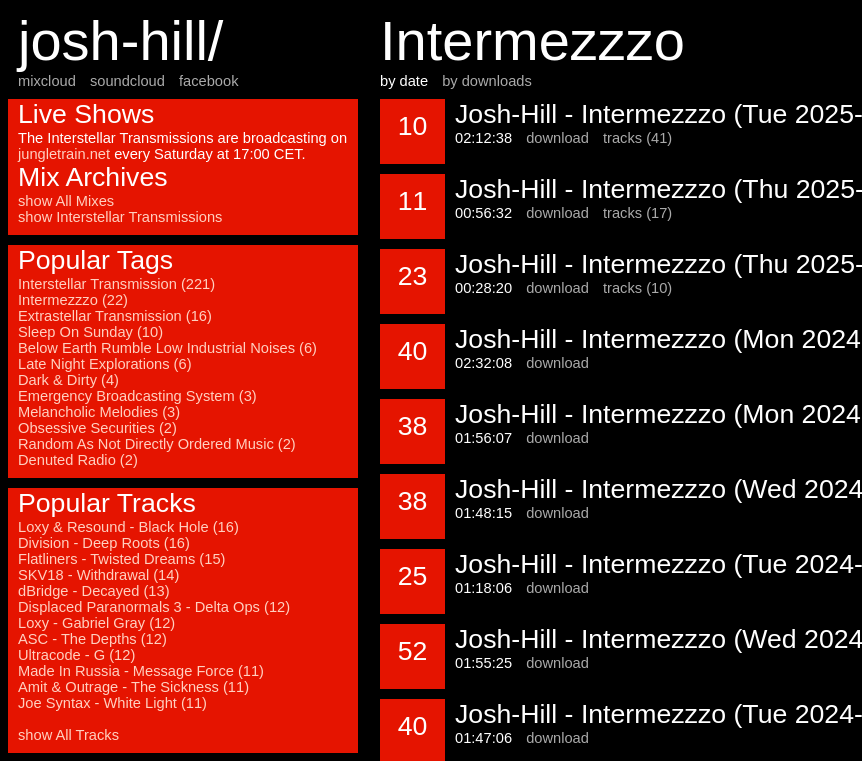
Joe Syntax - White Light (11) (112, 703)
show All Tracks (68, 735)
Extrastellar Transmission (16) (115, 316)
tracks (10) (637, 288)
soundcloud (127, 81)
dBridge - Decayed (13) (94, 591)
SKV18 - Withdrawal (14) (98, 575)
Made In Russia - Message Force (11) (141, 671)
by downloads (487, 81)
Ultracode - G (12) (76, 655)
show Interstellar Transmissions (120, 217)
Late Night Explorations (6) (105, 364)
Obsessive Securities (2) (97, 428)
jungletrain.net (64, 154)
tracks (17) (637, 213)
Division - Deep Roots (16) (104, 543)
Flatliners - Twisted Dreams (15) (121, 559)
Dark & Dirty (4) (68, 380)
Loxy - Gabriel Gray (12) (96, 623)
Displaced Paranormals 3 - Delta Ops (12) (154, 607)
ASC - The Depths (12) (92, 639)
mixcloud (47, 81)
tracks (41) (637, 138)
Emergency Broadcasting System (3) (137, 396)
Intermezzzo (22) (73, 300)
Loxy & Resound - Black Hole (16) (128, 527)
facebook (208, 81)
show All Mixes (66, 201)
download (557, 138)
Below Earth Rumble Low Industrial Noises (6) (167, 348)
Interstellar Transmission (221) (116, 284)
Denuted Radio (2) (78, 460)
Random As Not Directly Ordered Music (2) (157, 444)
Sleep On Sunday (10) (90, 332)
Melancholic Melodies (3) (99, 412)
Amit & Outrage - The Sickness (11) (133, 687)
